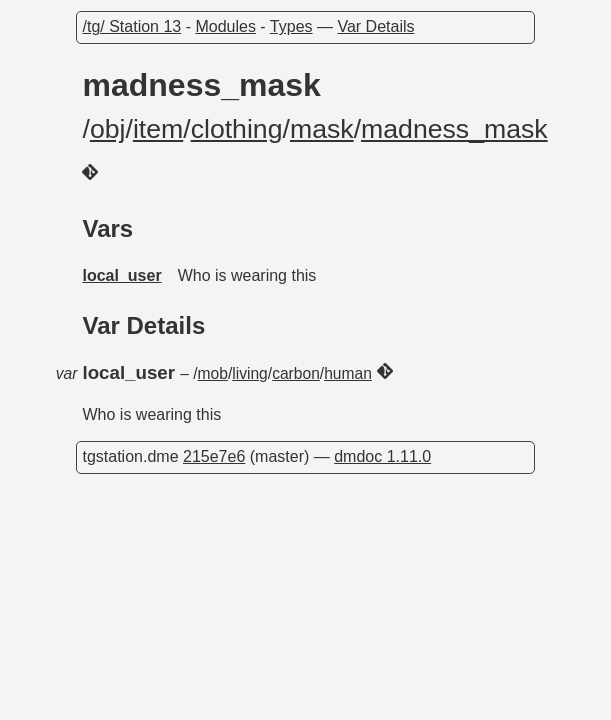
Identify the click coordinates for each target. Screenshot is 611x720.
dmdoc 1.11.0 (382, 456)
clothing (237, 129)
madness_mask (454, 129)
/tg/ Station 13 (131, 26)
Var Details (375, 26)
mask (322, 129)
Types (291, 26)
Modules (225, 26)
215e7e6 (214, 456)
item (158, 129)
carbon (296, 373)
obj (108, 129)
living (250, 373)
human (348, 373)
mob (213, 373)
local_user (121, 275)
